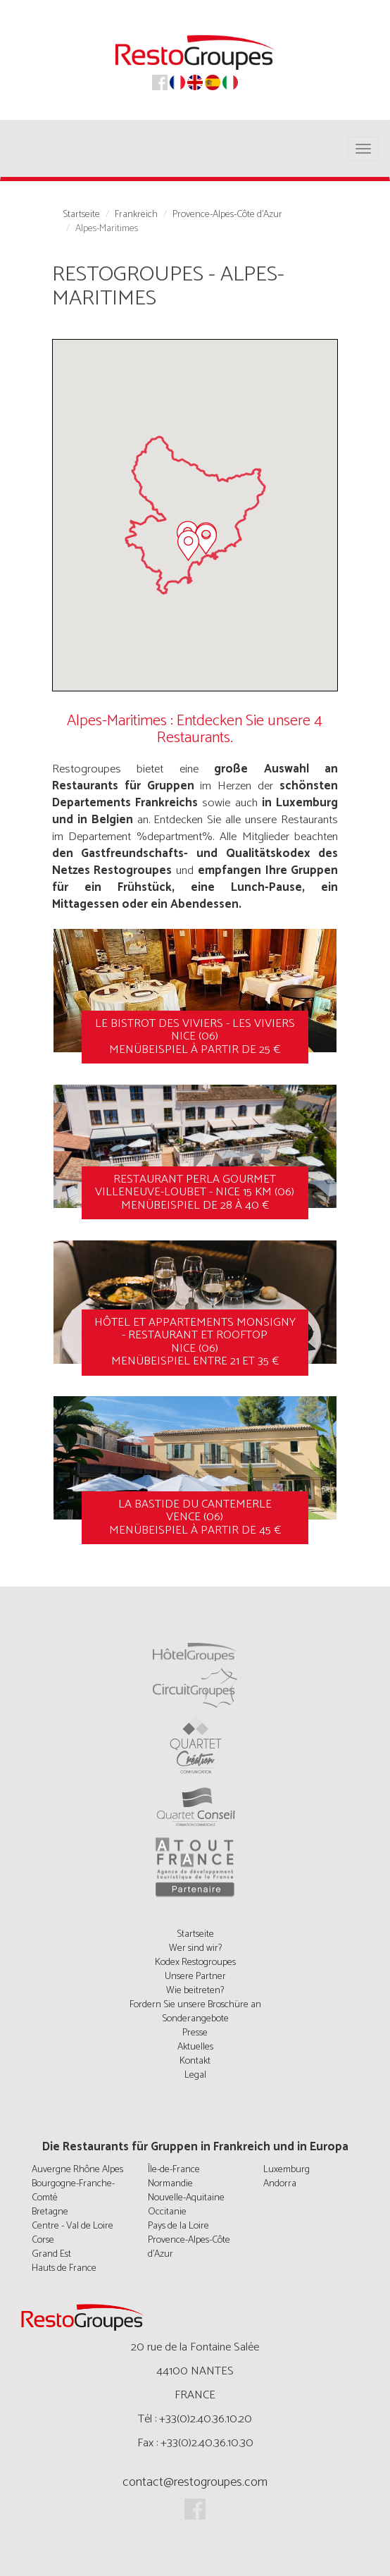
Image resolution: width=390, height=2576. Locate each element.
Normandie (170, 2184)
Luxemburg (286, 2170)
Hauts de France (64, 2268)
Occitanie (167, 2212)
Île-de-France (174, 2170)
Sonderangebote (195, 2019)
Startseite (81, 215)
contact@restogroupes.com (195, 2482)
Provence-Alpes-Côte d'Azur (227, 215)
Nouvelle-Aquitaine (186, 2198)
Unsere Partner (195, 1976)
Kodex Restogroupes (195, 1962)
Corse (43, 2240)
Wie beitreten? (195, 1991)
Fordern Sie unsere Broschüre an (195, 2005)
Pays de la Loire (178, 2226)
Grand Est (51, 2254)
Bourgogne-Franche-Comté (73, 2191)
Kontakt (195, 2061)
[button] (206, 539)
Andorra (279, 2184)
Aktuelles (195, 2047)
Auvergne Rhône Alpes (77, 2170)
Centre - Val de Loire (72, 2226)
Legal (195, 2075)
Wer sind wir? (195, 1948)
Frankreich (136, 215)
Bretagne (50, 2212)
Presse (195, 2033)
